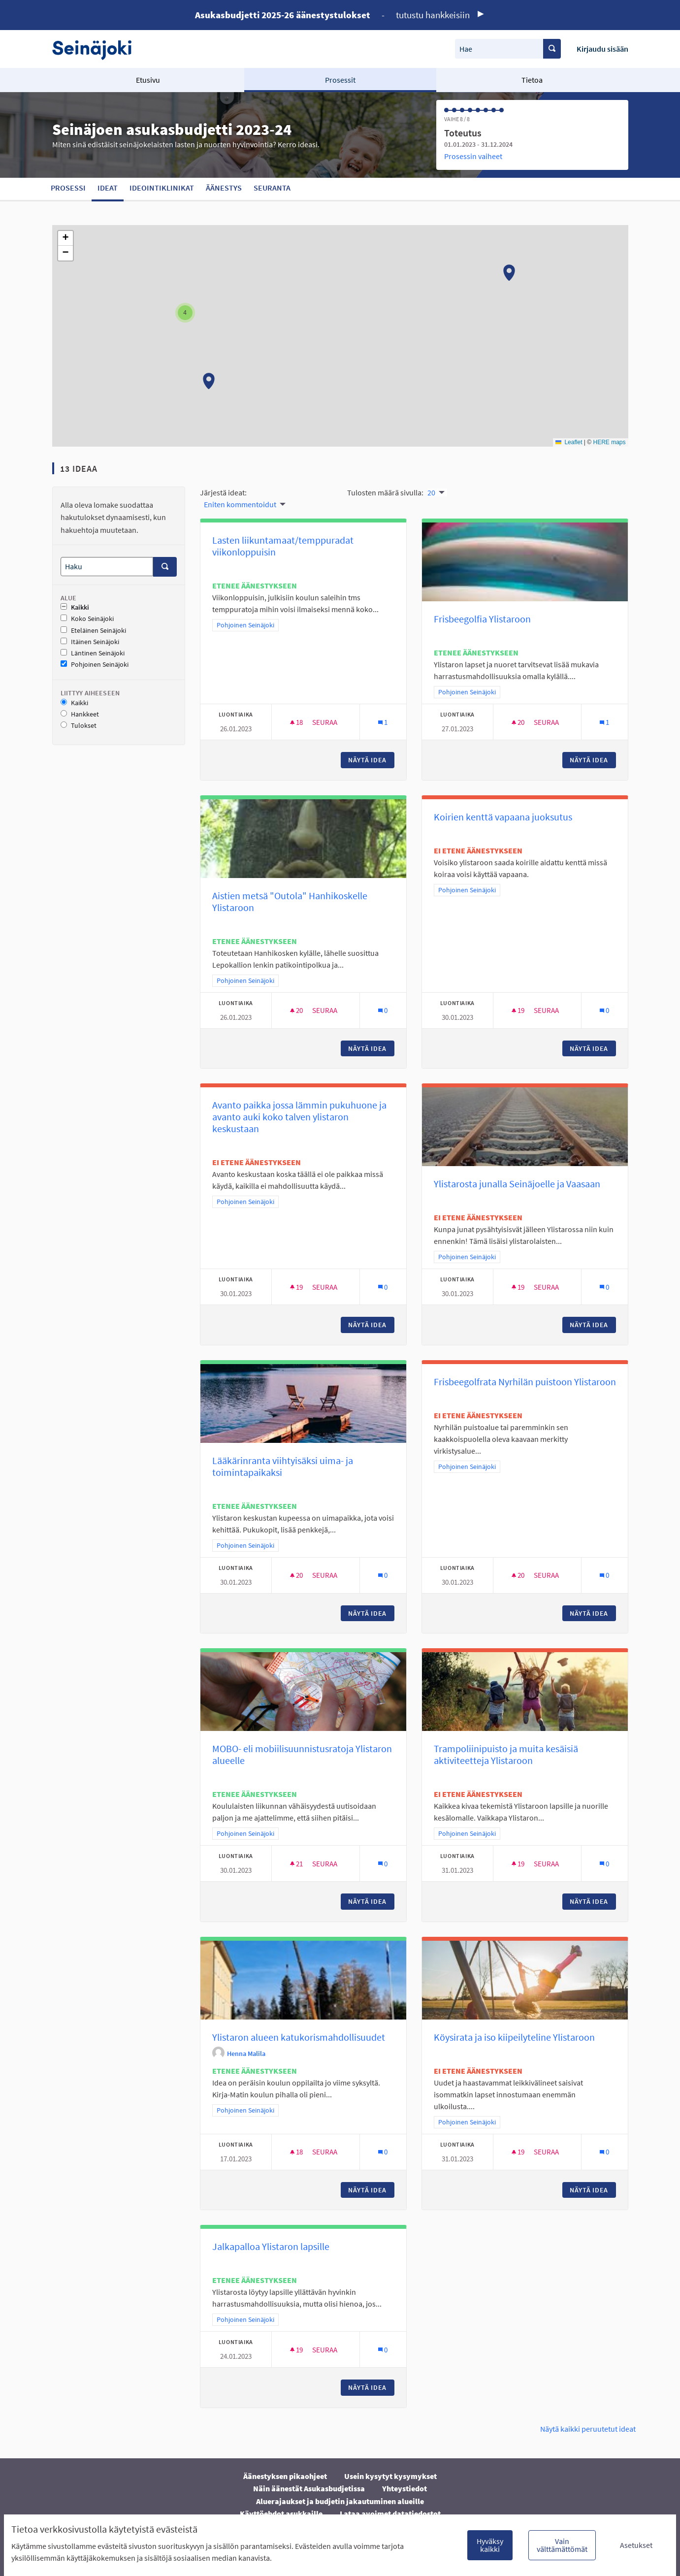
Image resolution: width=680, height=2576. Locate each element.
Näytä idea (371, 759)
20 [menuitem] (431, 492)
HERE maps (609, 442)
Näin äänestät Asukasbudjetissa (309, 2488)
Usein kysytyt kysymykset (390, 2476)
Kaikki (75, 607)
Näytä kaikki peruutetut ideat (588, 2429)
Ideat (107, 188)
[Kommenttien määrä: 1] (383, 722)
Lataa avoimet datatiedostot (390, 2513)
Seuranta (272, 188)
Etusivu (148, 80)
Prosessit (340, 80)
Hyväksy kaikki (490, 2545)
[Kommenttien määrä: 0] (383, 1010)
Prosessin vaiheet (473, 156)
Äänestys (224, 188)
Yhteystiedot (404, 2488)
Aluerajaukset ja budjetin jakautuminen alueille (340, 2501)
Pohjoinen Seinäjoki (95, 664)
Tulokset (79, 725)
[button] (509, 273)
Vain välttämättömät (562, 2545)
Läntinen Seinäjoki (93, 653)
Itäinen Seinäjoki (90, 642)
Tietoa (532, 80)
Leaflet (569, 442)
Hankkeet (80, 714)
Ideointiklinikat (162, 188)
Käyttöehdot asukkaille (281, 2513)
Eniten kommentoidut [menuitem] (240, 504)
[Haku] (107, 566)
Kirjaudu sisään (602, 49)
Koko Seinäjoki (87, 619)
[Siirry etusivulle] (96, 49)
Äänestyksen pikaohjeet (285, 2476)
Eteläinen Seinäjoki (93, 630)
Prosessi (68, 188)
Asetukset (636, 2545)
